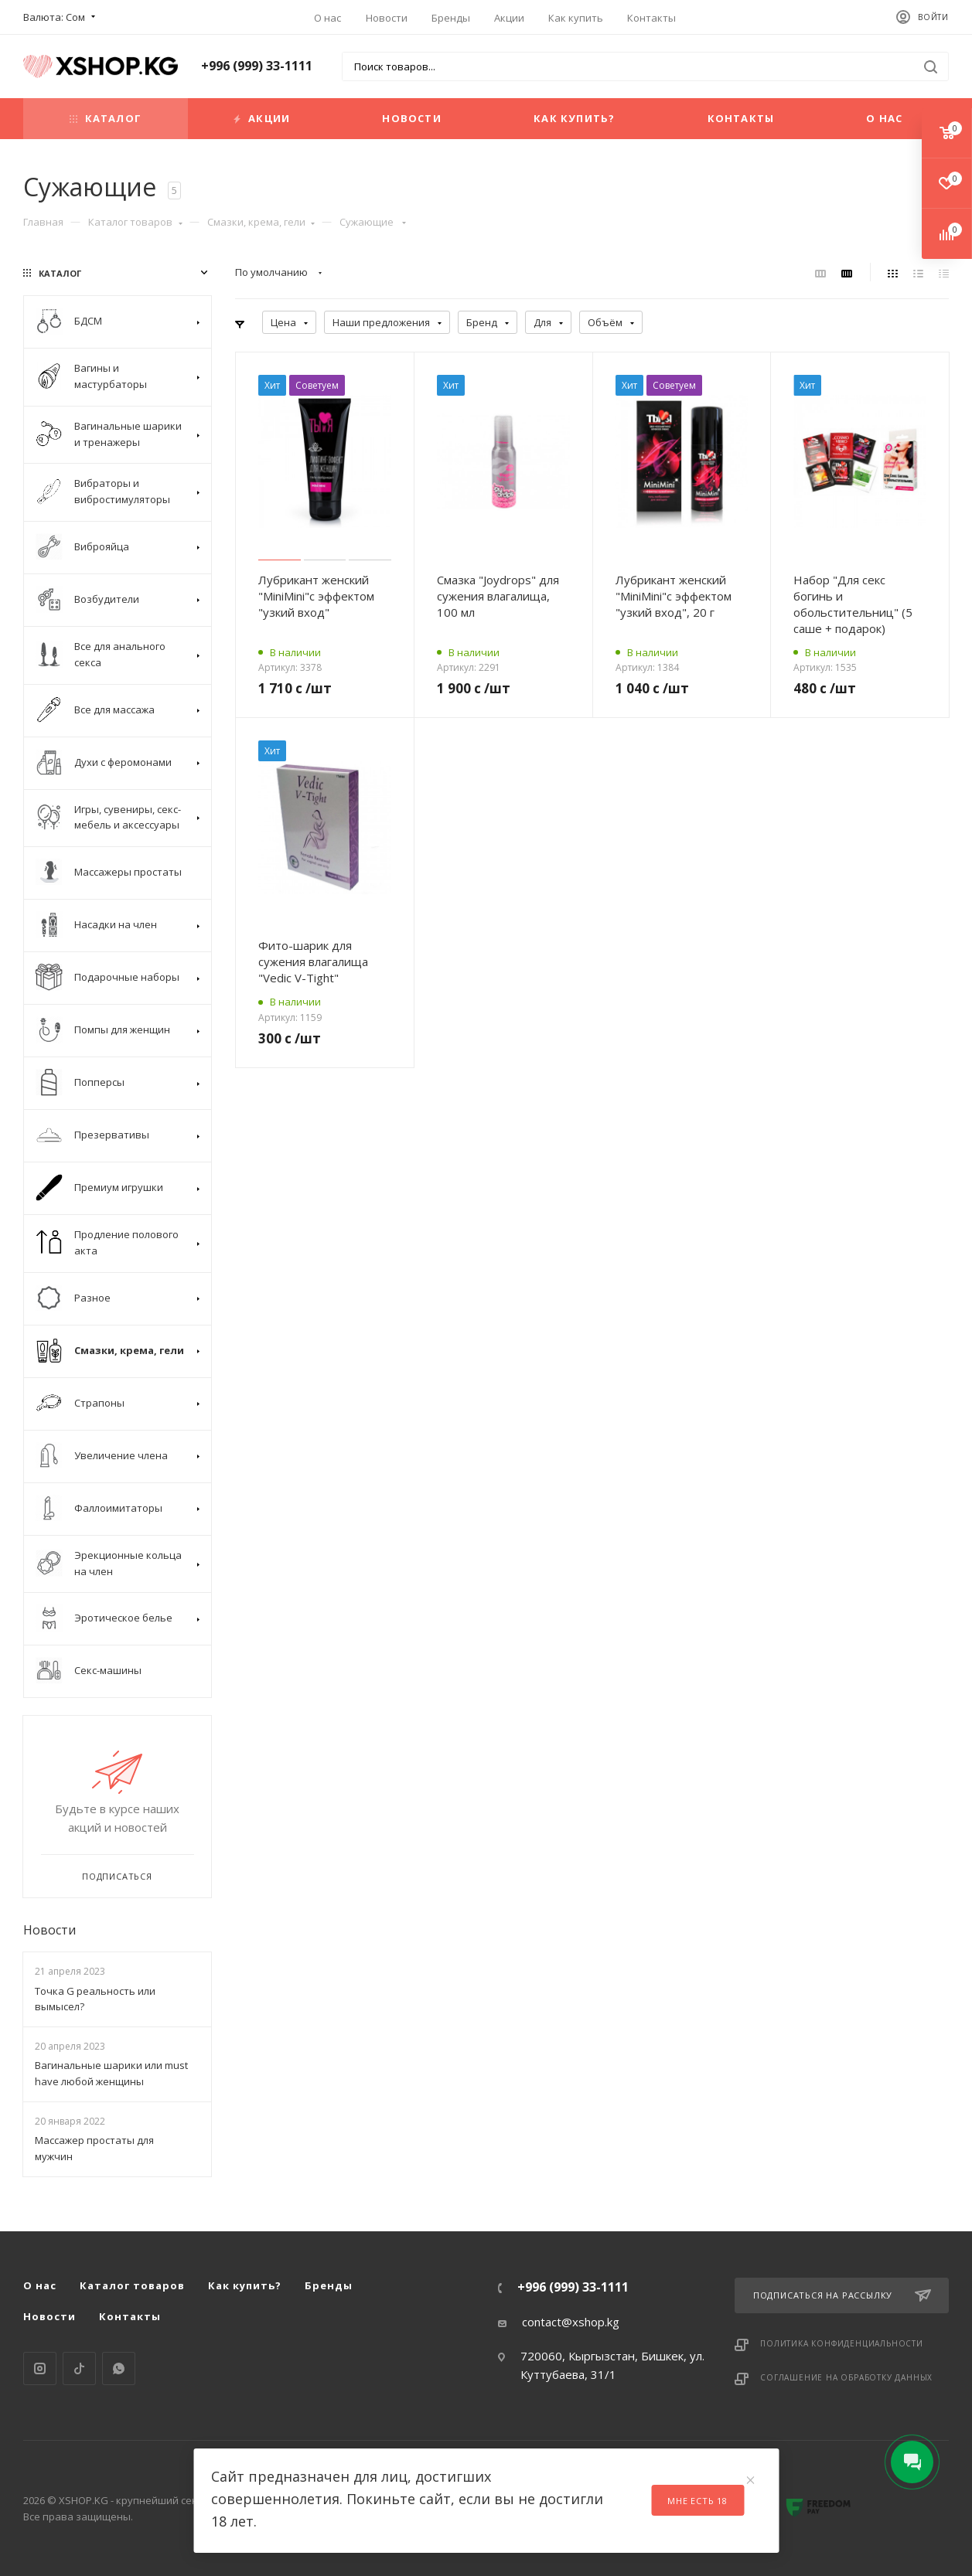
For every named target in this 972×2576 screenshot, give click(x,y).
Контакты (651, 18)
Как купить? (574, 118)
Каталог (106, 118)
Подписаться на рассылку (842, 2295)
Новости (387, 18)
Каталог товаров (135, 222)
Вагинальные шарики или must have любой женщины (111, 2073)
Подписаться (117, 1876)
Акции (509, 18)
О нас (327, 18)
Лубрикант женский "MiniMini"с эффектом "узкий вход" (316, 596)
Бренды (450, 18)
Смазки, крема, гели (261, 222)
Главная (43, 222)
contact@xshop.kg (570, 2321)
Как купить (575, 18)
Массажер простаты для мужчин (94, 2148)
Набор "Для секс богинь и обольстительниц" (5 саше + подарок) (852, 604)
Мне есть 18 (697, 2500)
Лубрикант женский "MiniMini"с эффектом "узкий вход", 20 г (674, 596)
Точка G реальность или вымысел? (95, 1999)
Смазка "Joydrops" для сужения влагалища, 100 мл (498, 596)
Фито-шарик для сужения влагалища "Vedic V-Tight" (313, 961)
